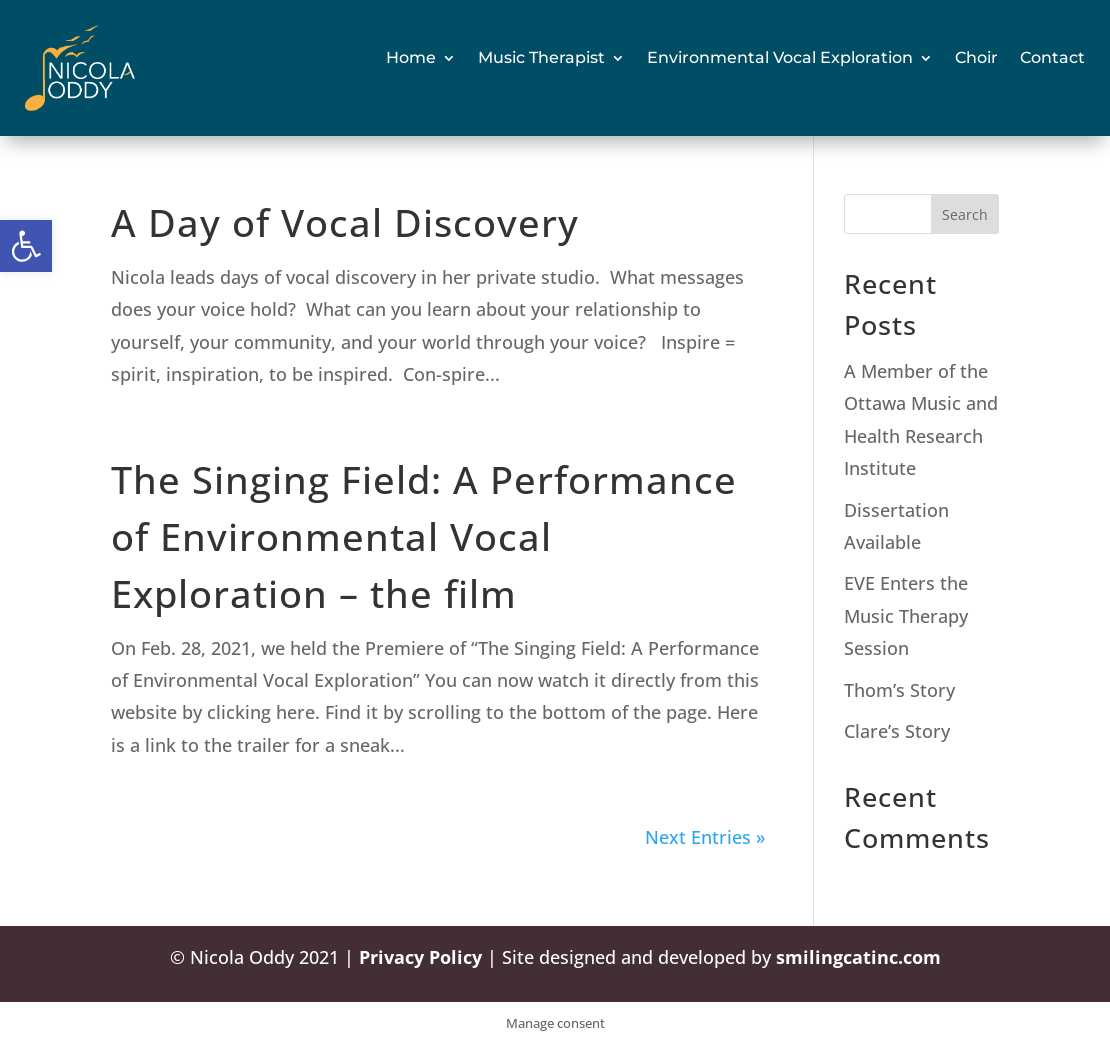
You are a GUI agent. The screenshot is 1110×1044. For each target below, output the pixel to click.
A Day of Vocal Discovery (345, 222)
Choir (976, 57)
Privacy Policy (420, 957)
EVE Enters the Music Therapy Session (906, 615)
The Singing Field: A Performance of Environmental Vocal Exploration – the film (424, 536)
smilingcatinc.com (858, 957)
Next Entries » (705, 837)
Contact (1052, 57)
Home (411, 57)
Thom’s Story (899, 690)
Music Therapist (541, 57)
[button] (26, 246)
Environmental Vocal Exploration (780, 57)
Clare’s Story (897, 731)
